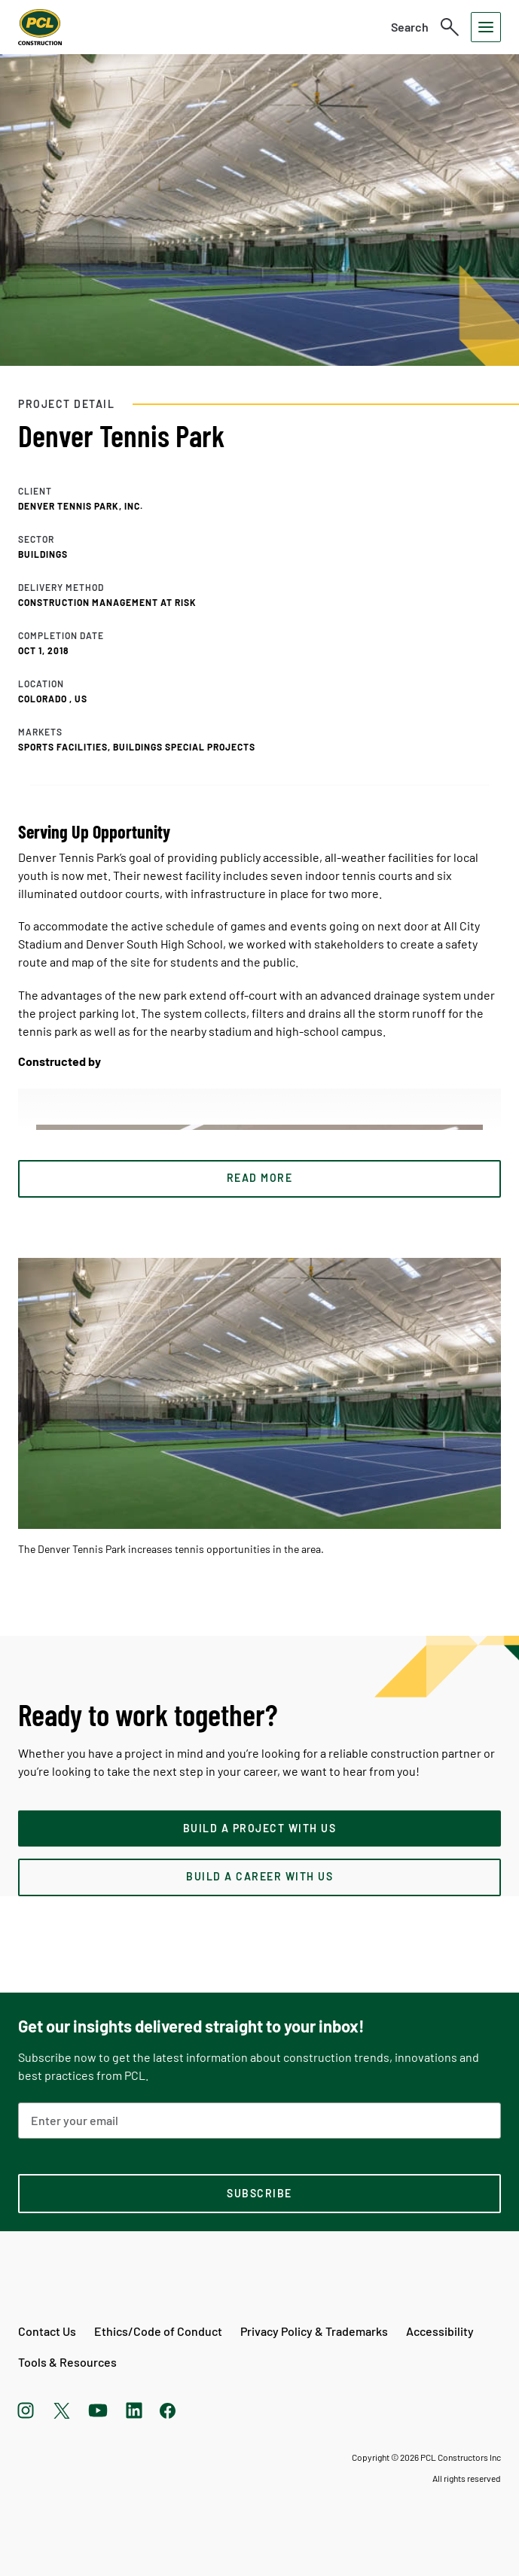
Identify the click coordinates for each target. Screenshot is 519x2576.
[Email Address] (259, 2121)
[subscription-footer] (259, 2193)
